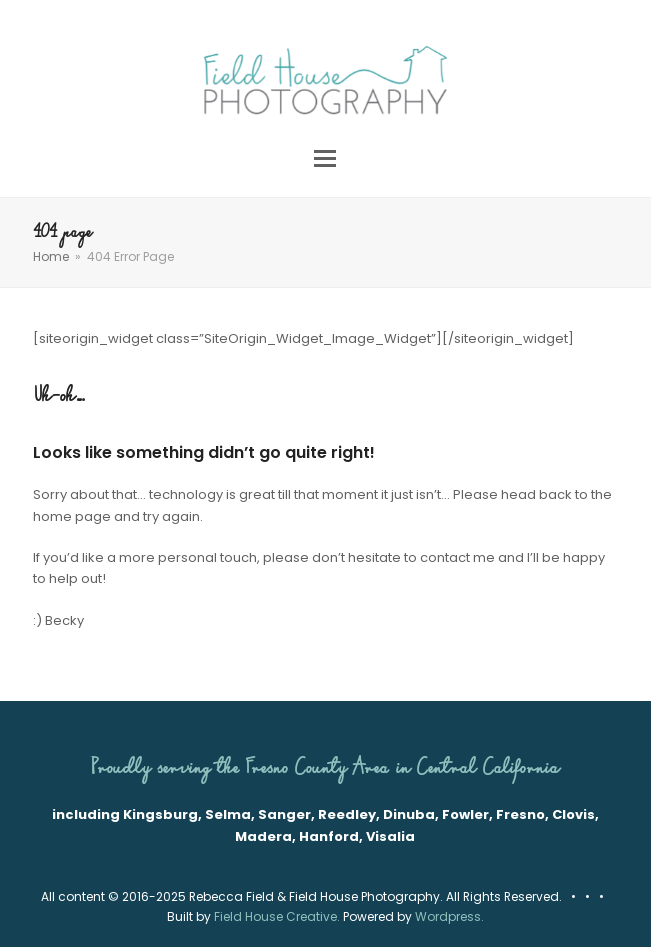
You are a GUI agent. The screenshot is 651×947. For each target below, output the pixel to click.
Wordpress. (449, 916)
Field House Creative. (277, 916)
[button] (325, 158)
